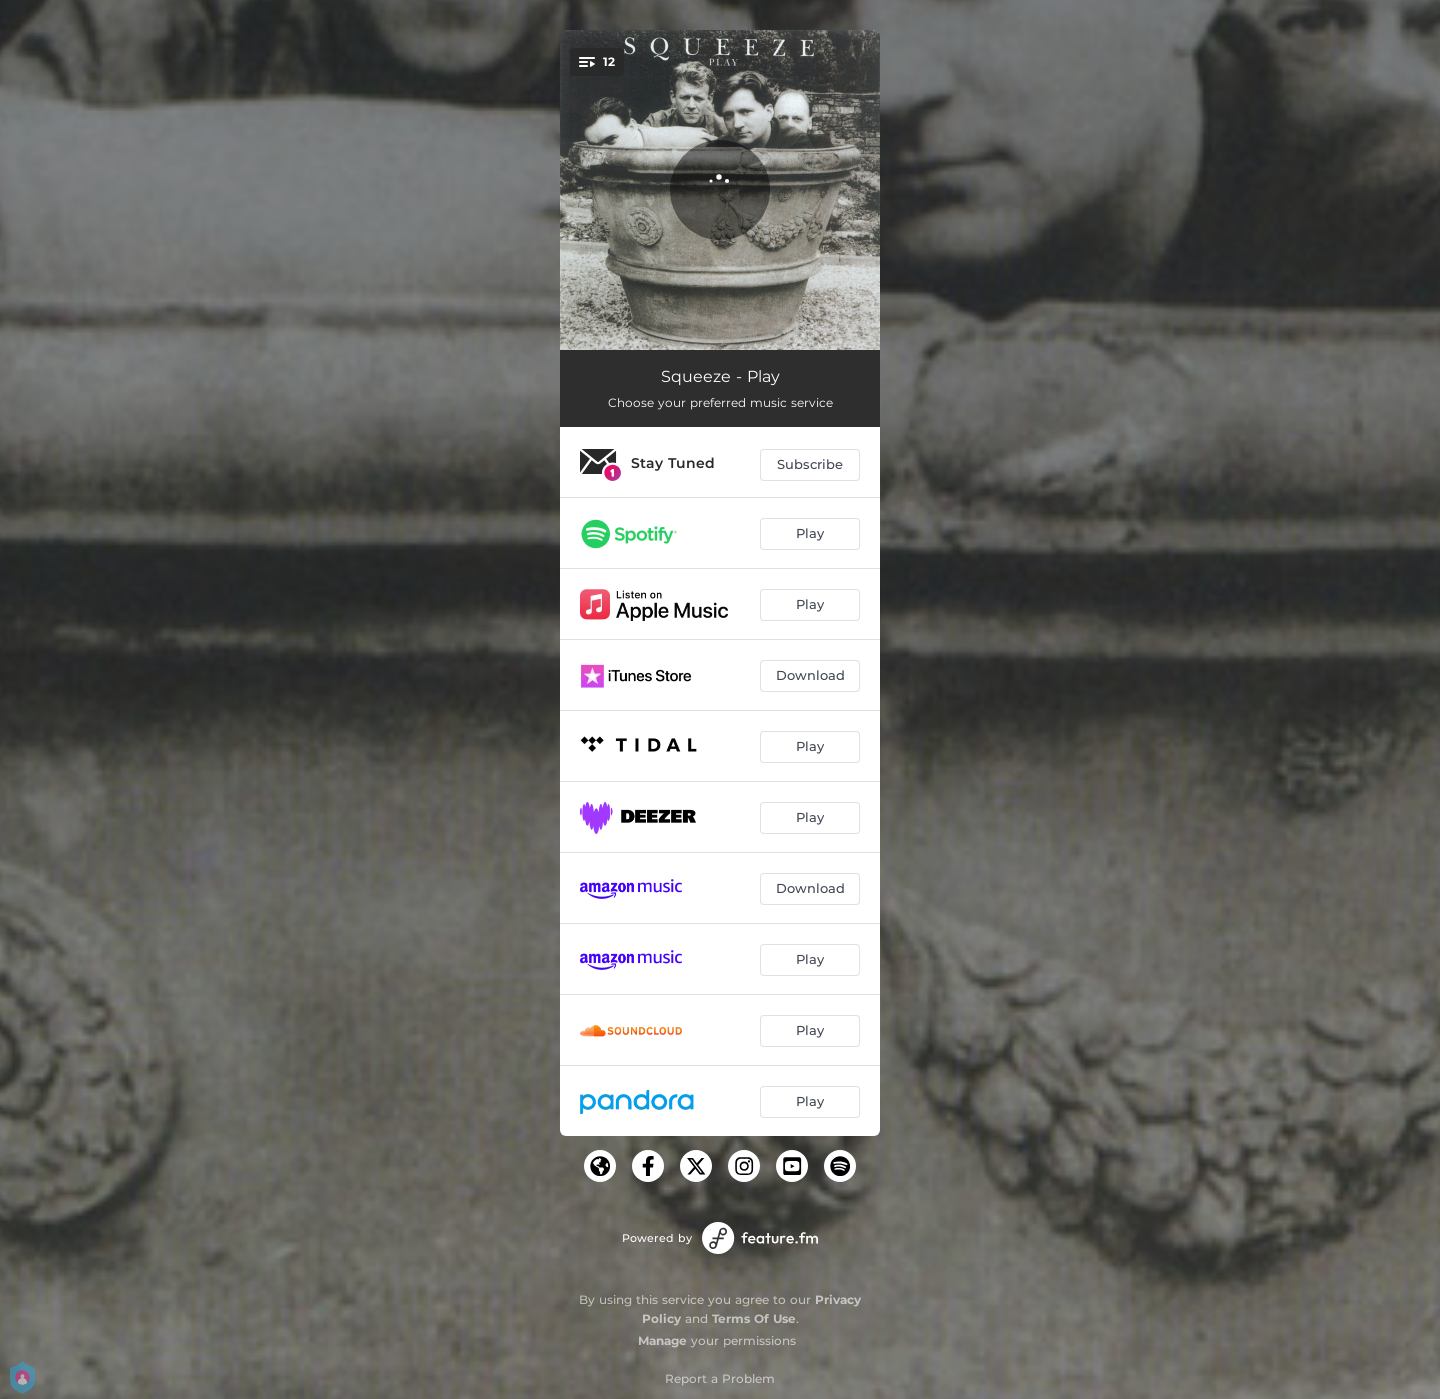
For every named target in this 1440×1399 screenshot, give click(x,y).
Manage (662, 1340)
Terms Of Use (754, 1318)
